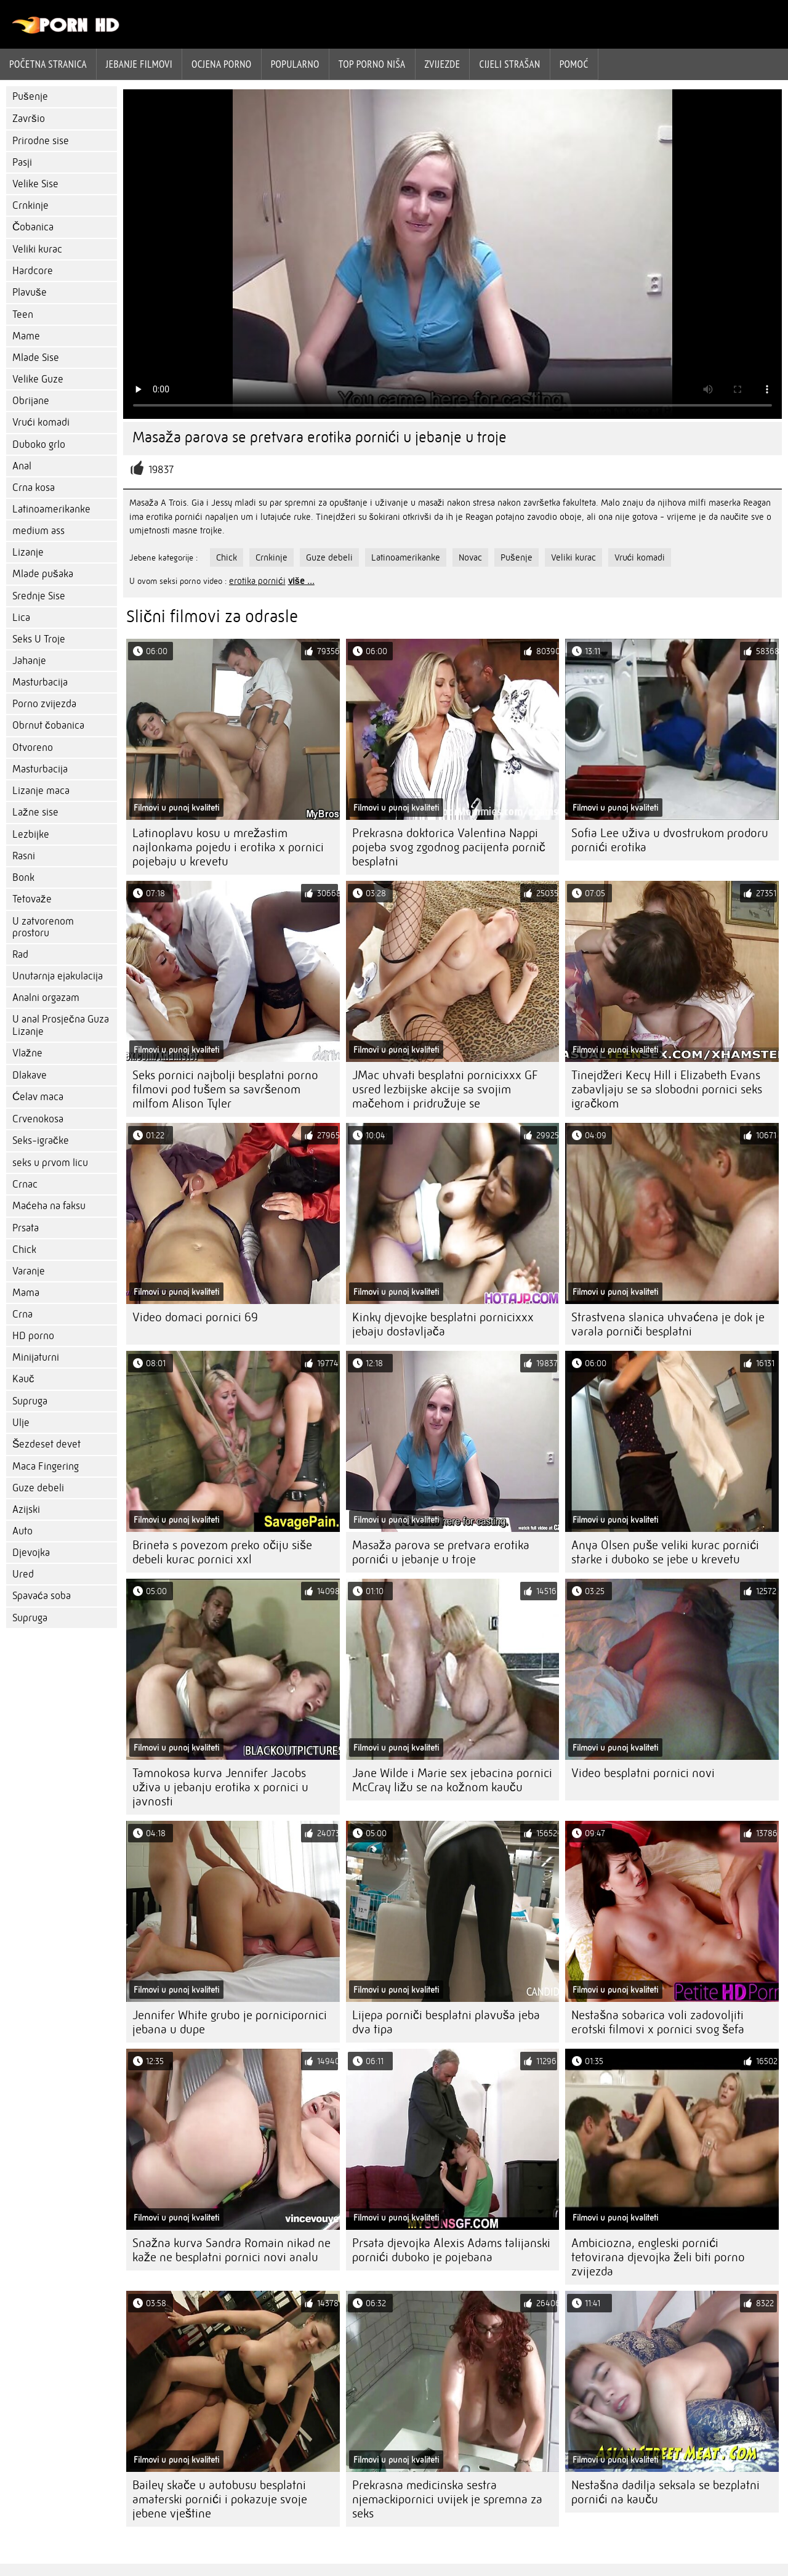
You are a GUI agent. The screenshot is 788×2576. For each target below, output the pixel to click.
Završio (28, 118)
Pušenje (30, 96)
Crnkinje (30, 205)
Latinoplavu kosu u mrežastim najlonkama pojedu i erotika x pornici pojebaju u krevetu (228, 847)
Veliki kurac (37, 249)
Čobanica (33, 227)
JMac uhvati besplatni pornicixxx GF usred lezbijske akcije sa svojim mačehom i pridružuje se (445, 1089)
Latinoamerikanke (51, 509)
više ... (301, 580)
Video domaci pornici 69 (195, 1317)
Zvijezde (442, 64)
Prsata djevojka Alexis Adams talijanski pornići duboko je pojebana (451, 2250)
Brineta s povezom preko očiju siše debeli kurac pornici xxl (222, 1552)
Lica (21, 617)
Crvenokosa (37, 1119)
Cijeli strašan (509, 64)
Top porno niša (372, 64)
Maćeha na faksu (49, 1206)
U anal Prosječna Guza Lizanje (60, 1025)
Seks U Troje (38, 639)
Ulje (21, 1422)
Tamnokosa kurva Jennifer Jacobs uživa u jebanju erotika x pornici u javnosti (220, 1787)
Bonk (23, 877)
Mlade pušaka (42, 574)
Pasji (22, 162)
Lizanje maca (41, 790)
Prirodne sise (40, 141)
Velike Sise (35, 184)
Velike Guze (37, 379)
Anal (21, 466)
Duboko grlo (38, 444)
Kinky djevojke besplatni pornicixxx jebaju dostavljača (443, 1324)
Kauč (23, 1379)
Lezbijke (30, 834)
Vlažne (27, 1053)
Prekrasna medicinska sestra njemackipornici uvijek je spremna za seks (447, 2499)
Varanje (28, 1271)
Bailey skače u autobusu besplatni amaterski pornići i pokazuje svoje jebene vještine (219, 2499)
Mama (25, 1292)
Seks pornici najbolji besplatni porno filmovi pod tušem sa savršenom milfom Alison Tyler (225, 1089)
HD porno (33, 1336)
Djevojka (31, 1552)
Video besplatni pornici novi (643, 1773)
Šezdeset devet (46, 1444)
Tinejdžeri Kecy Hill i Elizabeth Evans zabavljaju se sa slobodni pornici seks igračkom (666, 1089)
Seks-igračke (40, 1140)
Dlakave (29, 1075)
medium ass (38, 531)
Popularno (295, 64)
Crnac (25, 1184)
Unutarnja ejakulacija (57, 976)
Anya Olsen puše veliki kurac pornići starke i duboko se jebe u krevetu (665, 1552)
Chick (24, 1249)
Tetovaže (32, 899)
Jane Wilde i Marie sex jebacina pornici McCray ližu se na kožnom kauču (452, 1780)
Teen (22, 314)
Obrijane (30, 401)
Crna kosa (33, 487)
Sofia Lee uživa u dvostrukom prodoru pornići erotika (669, 840)
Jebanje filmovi (139, 64)
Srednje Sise (38, 596)
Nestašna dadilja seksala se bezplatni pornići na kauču (665, 2492)
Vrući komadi (41, 422)
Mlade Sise (35, 357)
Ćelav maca (37, 1097)
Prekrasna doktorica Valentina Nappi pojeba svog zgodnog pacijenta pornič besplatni (448, 847)
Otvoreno (32, 747)
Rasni (23, 856)
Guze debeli (38, 1488)
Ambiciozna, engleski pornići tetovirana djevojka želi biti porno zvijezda (658, 2257)
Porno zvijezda (44, 704)
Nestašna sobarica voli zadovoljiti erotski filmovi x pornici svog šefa (657, 2022)
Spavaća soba (41, 1596)
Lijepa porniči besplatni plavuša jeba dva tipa (446, 2022)
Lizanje (28, 552)
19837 (161, 470)
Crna (22, 1314)
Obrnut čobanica (48, 725)
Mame (26, 336)
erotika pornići (257, 580)
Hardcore (32, 271)
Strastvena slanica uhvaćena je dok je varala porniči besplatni (668, 1324)
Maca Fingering (45, 1466)
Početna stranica (48, 64)
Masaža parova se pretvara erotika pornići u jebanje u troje (440, 1552)
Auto (22, 1531)
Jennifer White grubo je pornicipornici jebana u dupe (229, 2022)
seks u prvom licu (50, 1163)
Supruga (29, 1401)
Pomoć (574, 64)
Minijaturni (35, 1357)
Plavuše (29, 292)
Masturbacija (40, 682)
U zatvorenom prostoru (43, 927)
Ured (23, 1574)
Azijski (26, 1509)
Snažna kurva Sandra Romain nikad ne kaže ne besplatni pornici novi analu (231, 2250)
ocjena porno (221, 64)
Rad (20, 954)
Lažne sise (35, 812)
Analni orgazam (45, 997)
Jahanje (29, 660)
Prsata (25, 1228)
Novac (470, 557)
